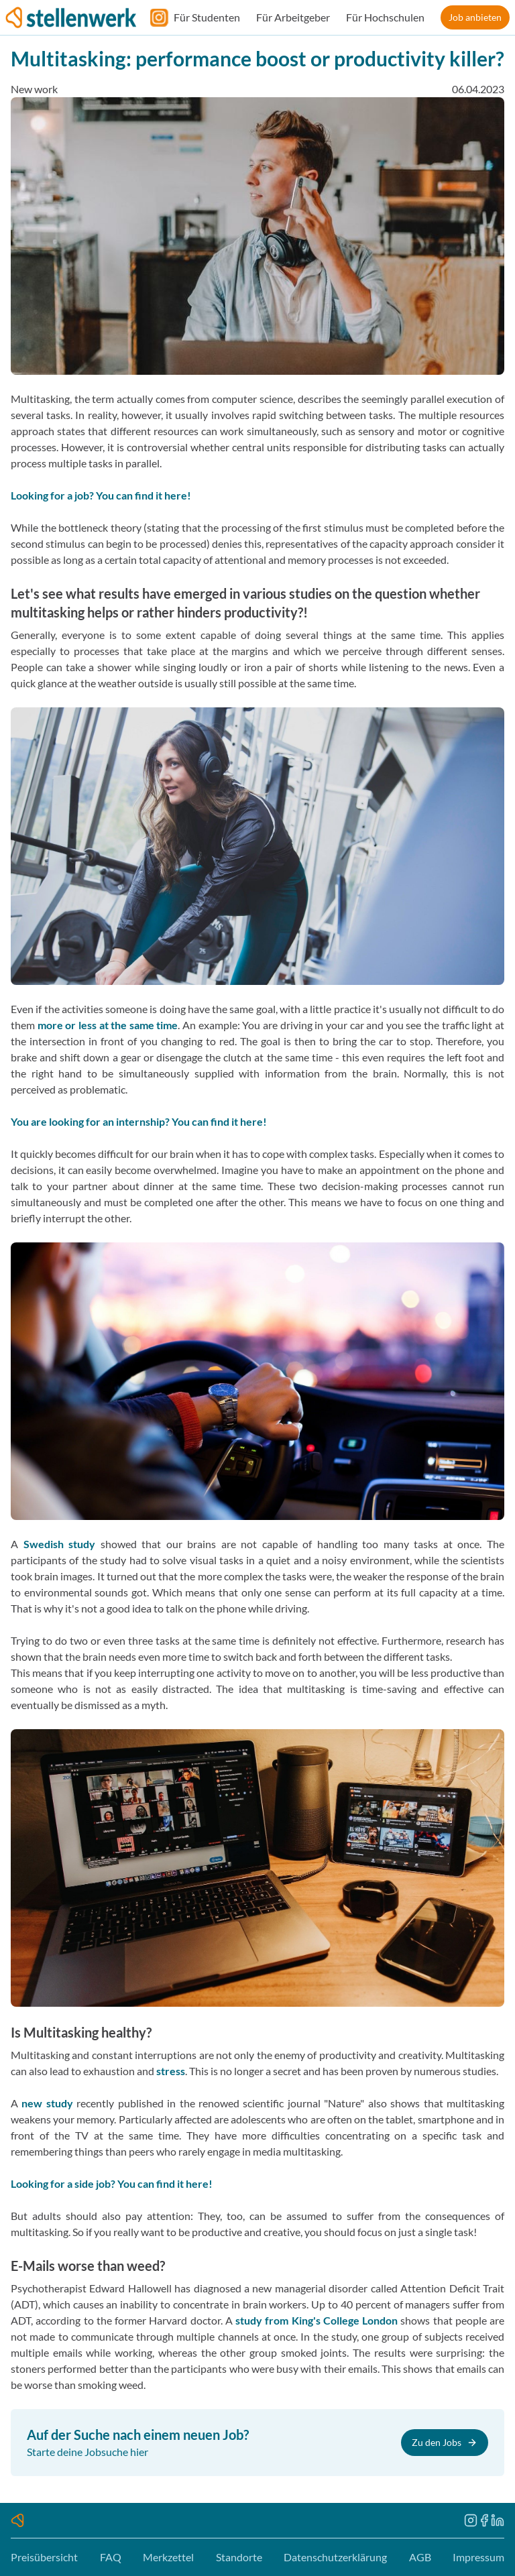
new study (46, 2103)
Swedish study (59, 1543)
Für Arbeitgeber (293, 17)
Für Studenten (207, 17)
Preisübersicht (44, 2557)
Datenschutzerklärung (335, 2557)
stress (170, 2070)
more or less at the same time (108, 1024)
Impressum (478, 2557)
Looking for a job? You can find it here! (101, 495)
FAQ (110, 2557)
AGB (420, 2557)
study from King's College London (316, 2320)
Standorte (239, 2557)
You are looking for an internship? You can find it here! (139, 1121)
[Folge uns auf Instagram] (155, 17)
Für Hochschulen (385, 17)
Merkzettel (168, 2557)
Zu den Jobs (444, 2442)
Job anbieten (475, 17)
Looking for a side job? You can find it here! (112, 2183)
